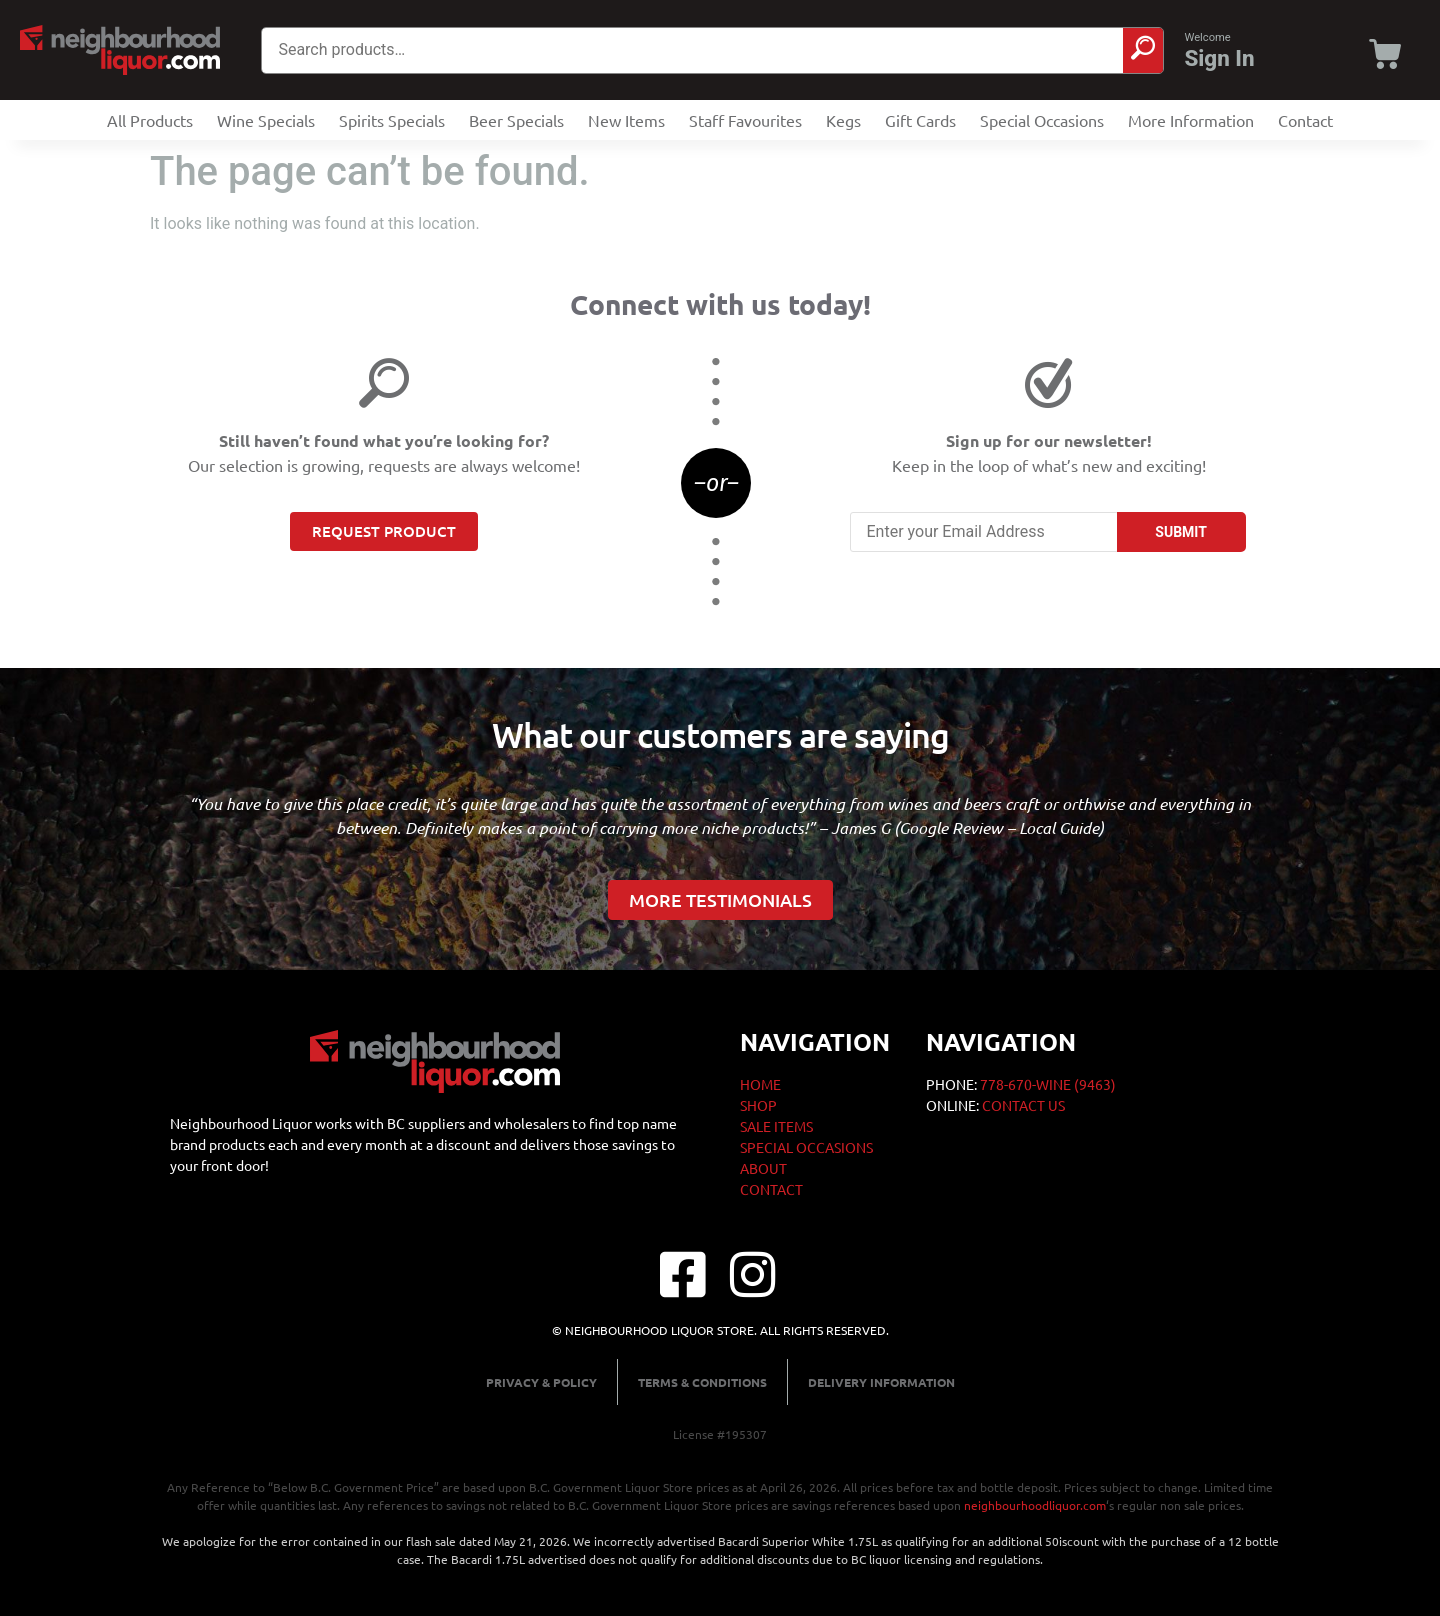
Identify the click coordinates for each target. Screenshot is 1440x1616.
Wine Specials (266, 120)
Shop (758, 1105)
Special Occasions (1042, 120)
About (763, 1168)
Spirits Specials (392, 120)
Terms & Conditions (702, 1382)
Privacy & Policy (541, 1382)
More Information (1191, 120)
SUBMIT (1181, 532)
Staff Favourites (745, 120)
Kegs (843, 120)
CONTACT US (1023, 1105)
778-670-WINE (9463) (1048, 1084)
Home (760, 1084)
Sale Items (776, 1126)
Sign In (1219, 58)
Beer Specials (516, 120)
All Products (150, 120)
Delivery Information (881, 1382)
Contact (1305, 120)
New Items (626, 120)
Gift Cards (920, 120)
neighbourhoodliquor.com (1035, 1505)
